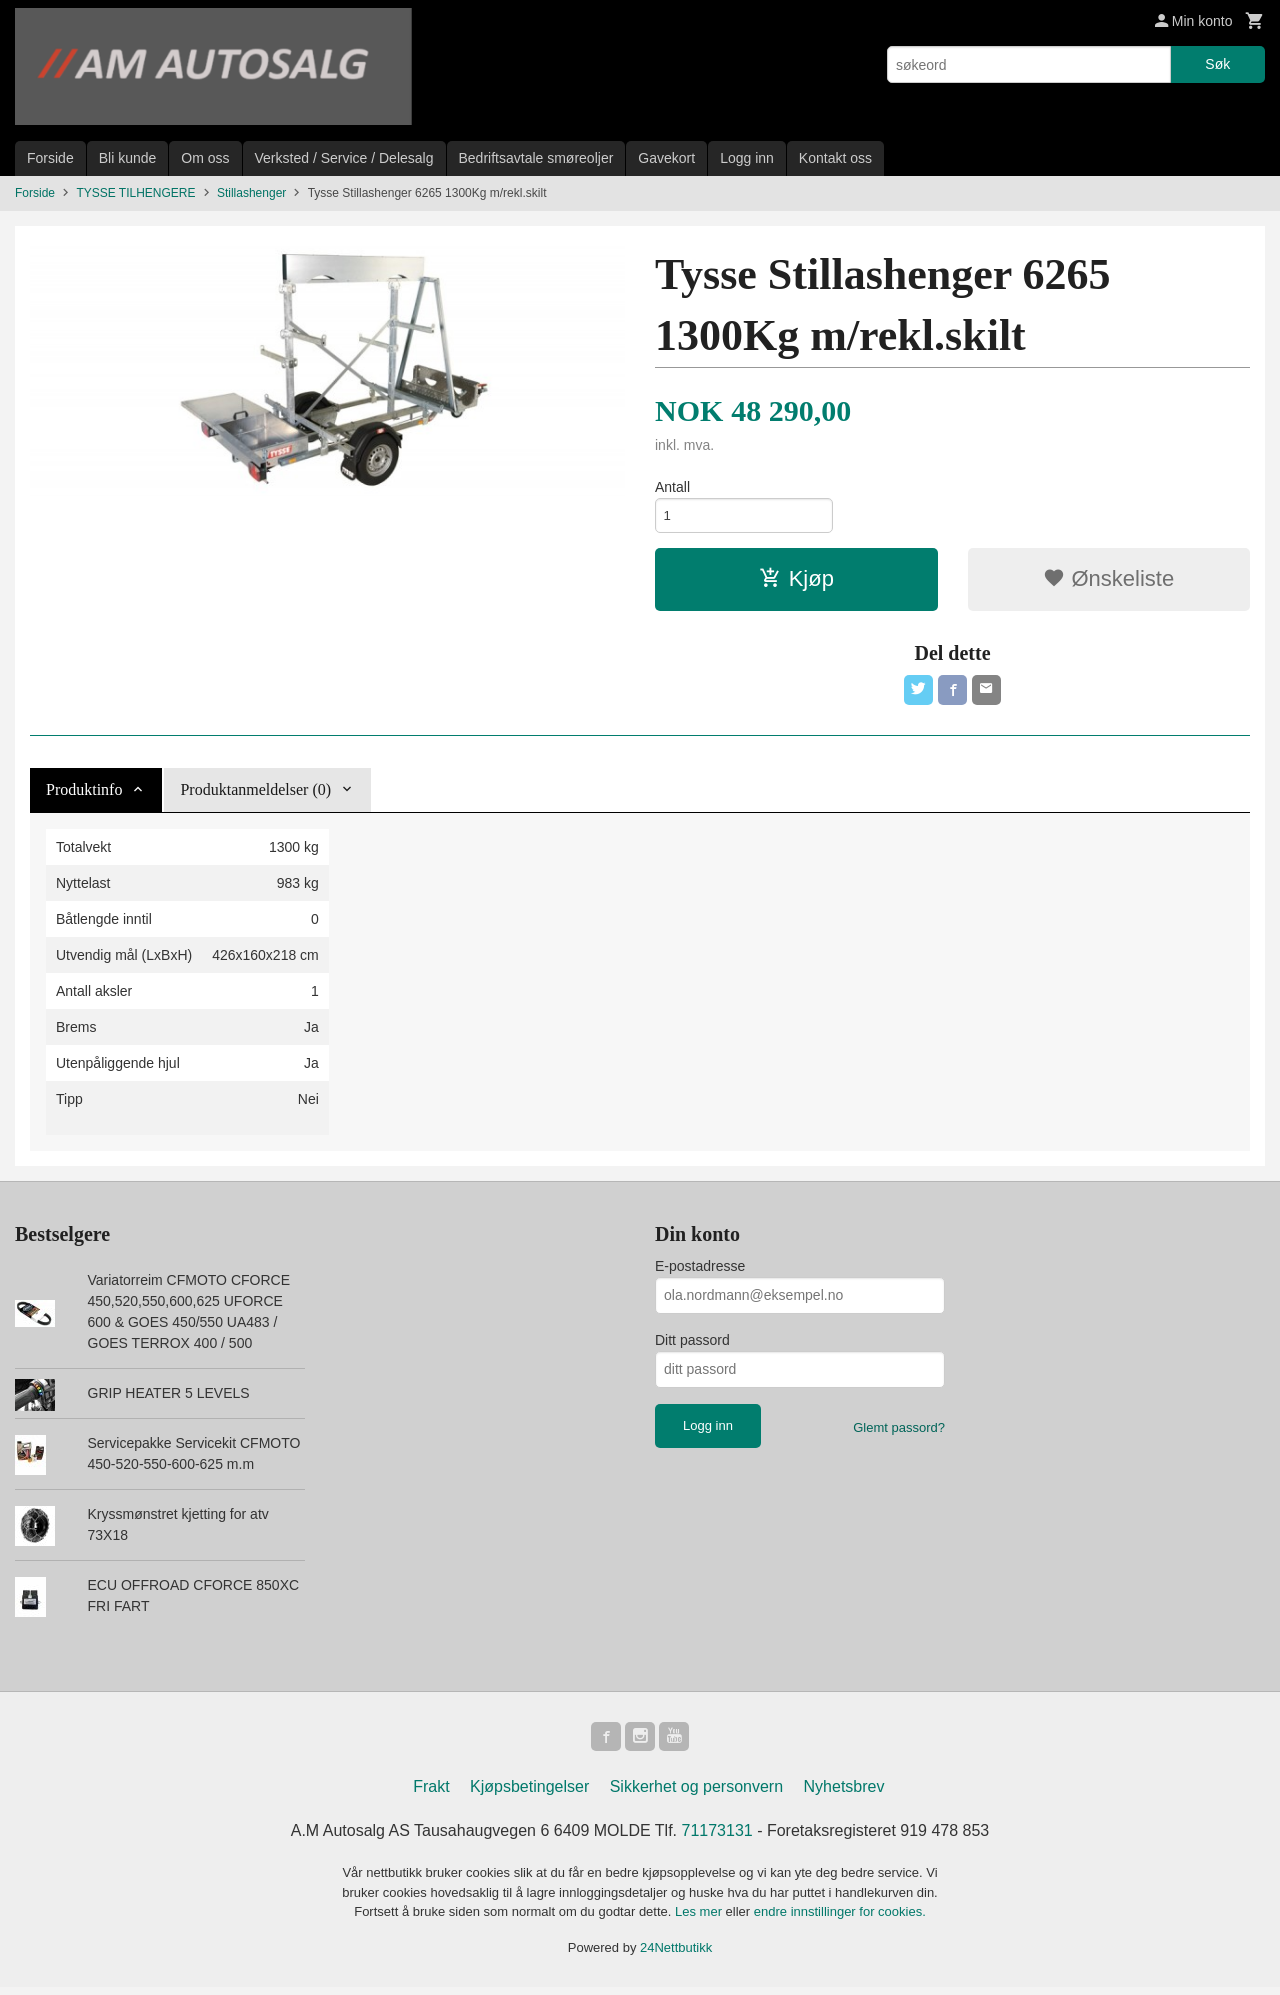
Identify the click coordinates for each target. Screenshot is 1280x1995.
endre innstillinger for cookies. (840, 1919)
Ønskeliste (1108, 581)
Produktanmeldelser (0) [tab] (255, 794)
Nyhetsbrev (844, 1794)
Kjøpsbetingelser (529, 1794)
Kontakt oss (835, 158)
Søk (1217, 64)
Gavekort (666, 158)
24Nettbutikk (676, 1955)
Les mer (700, 1919)
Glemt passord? (899, 1432)
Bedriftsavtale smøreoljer (536, 158)
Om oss (205, 158)
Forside (50, 158)
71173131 (717, 1838)
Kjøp (796, 581)
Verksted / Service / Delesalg (344, 158)
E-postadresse (700, 1271)
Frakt (431, 1794)
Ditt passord (692, 1345)
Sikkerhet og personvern (696, 1794)
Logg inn (747, 158)
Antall (672, 487)
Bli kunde (128, 158)
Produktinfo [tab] (84, 794)
